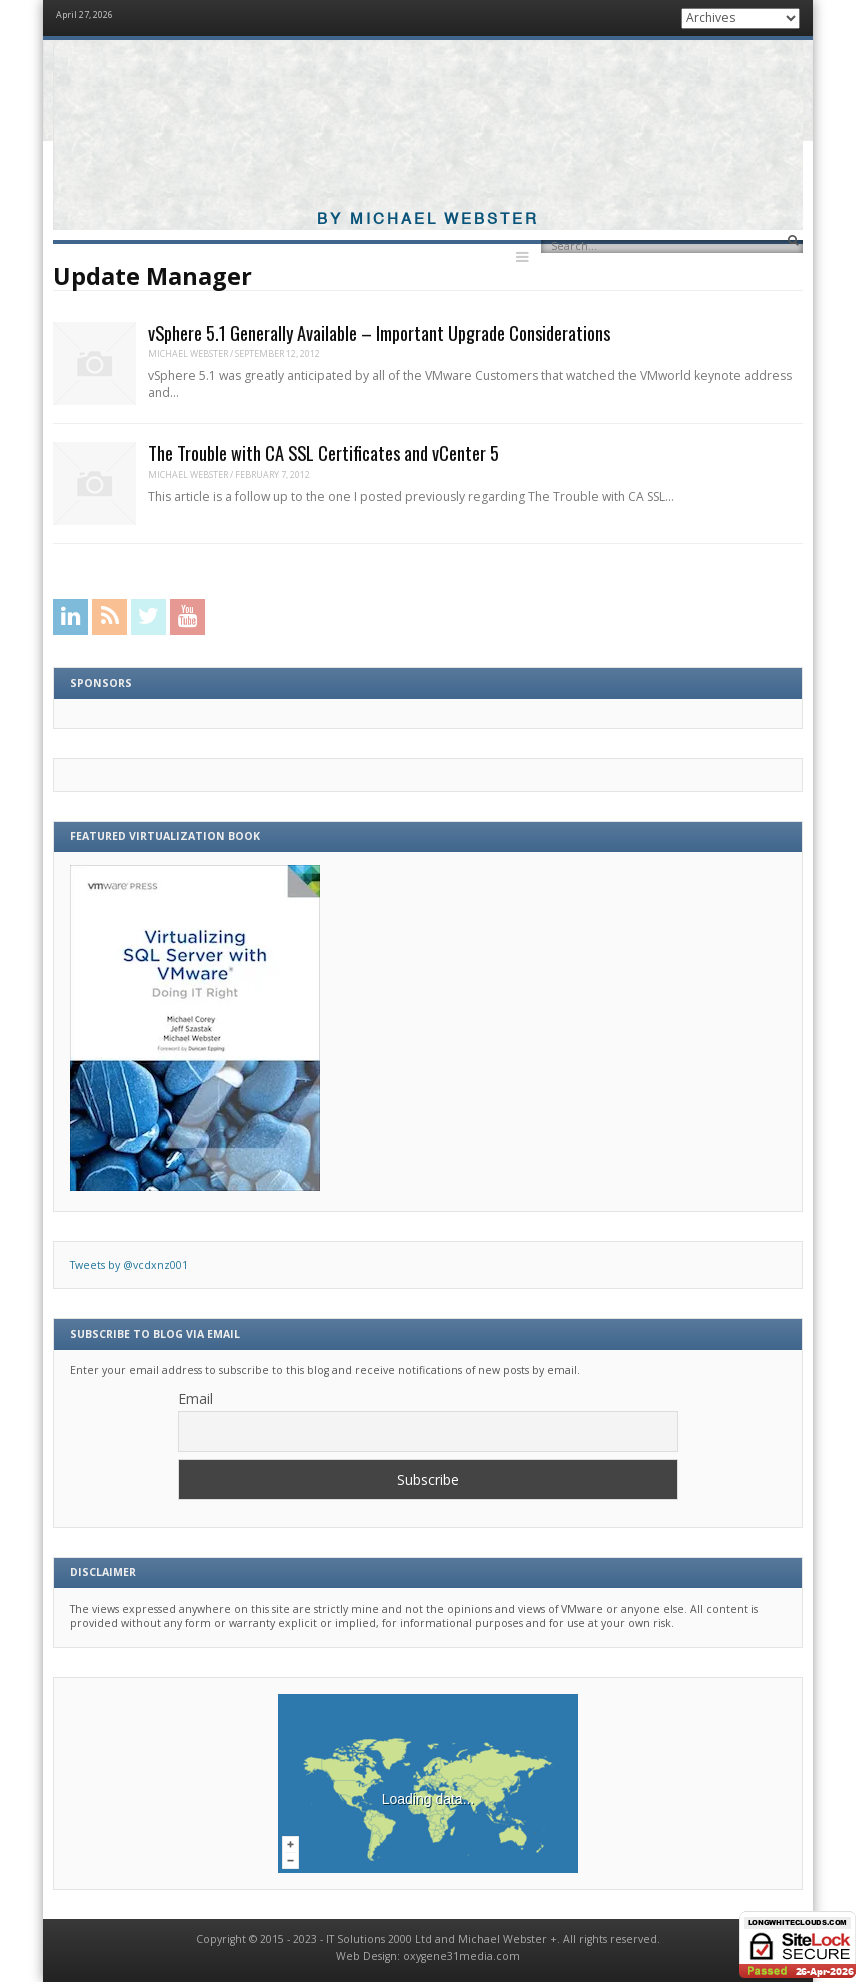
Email (195, 1398)
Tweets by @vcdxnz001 (129, 1265)
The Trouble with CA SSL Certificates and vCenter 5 (323, 452)
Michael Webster (188, 353)
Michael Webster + (507, 1939)
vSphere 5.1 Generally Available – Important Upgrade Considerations (379, 332)
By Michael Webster (428, 219)
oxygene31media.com (461, 1956)
